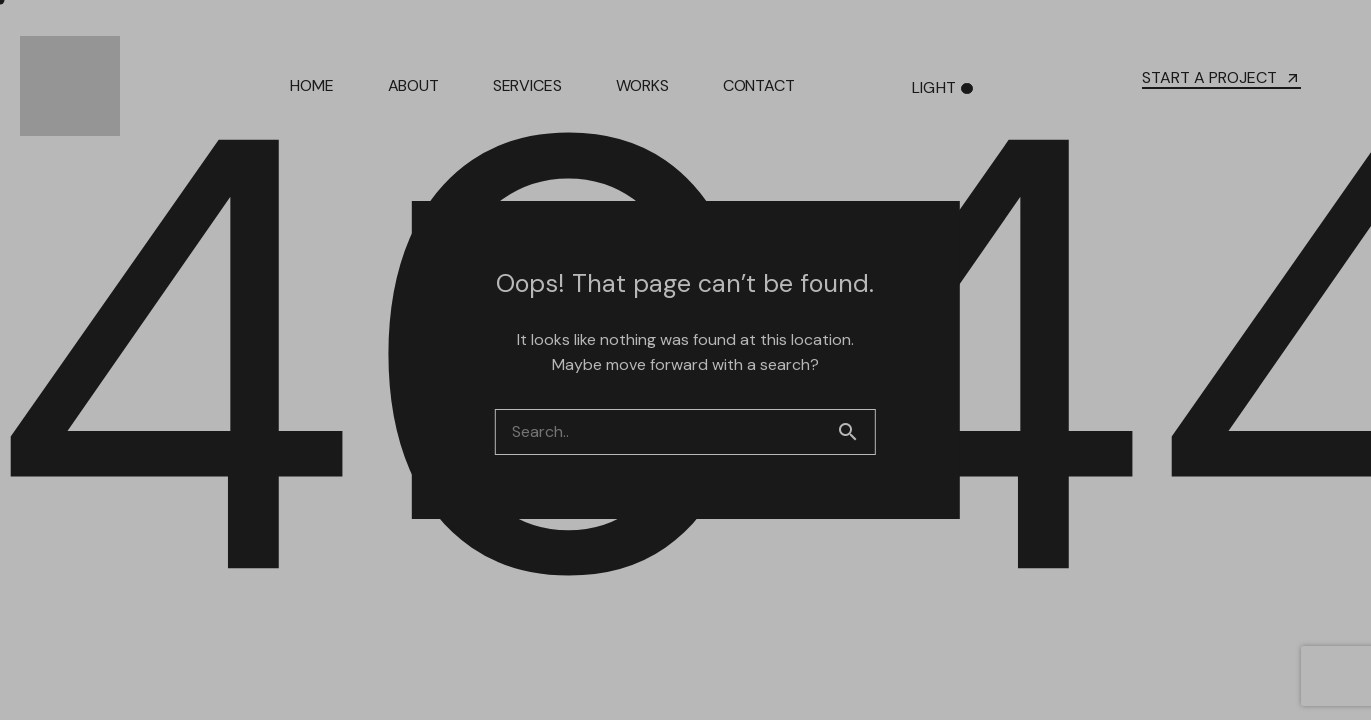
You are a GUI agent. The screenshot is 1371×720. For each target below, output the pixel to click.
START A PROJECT (1221, 78)
